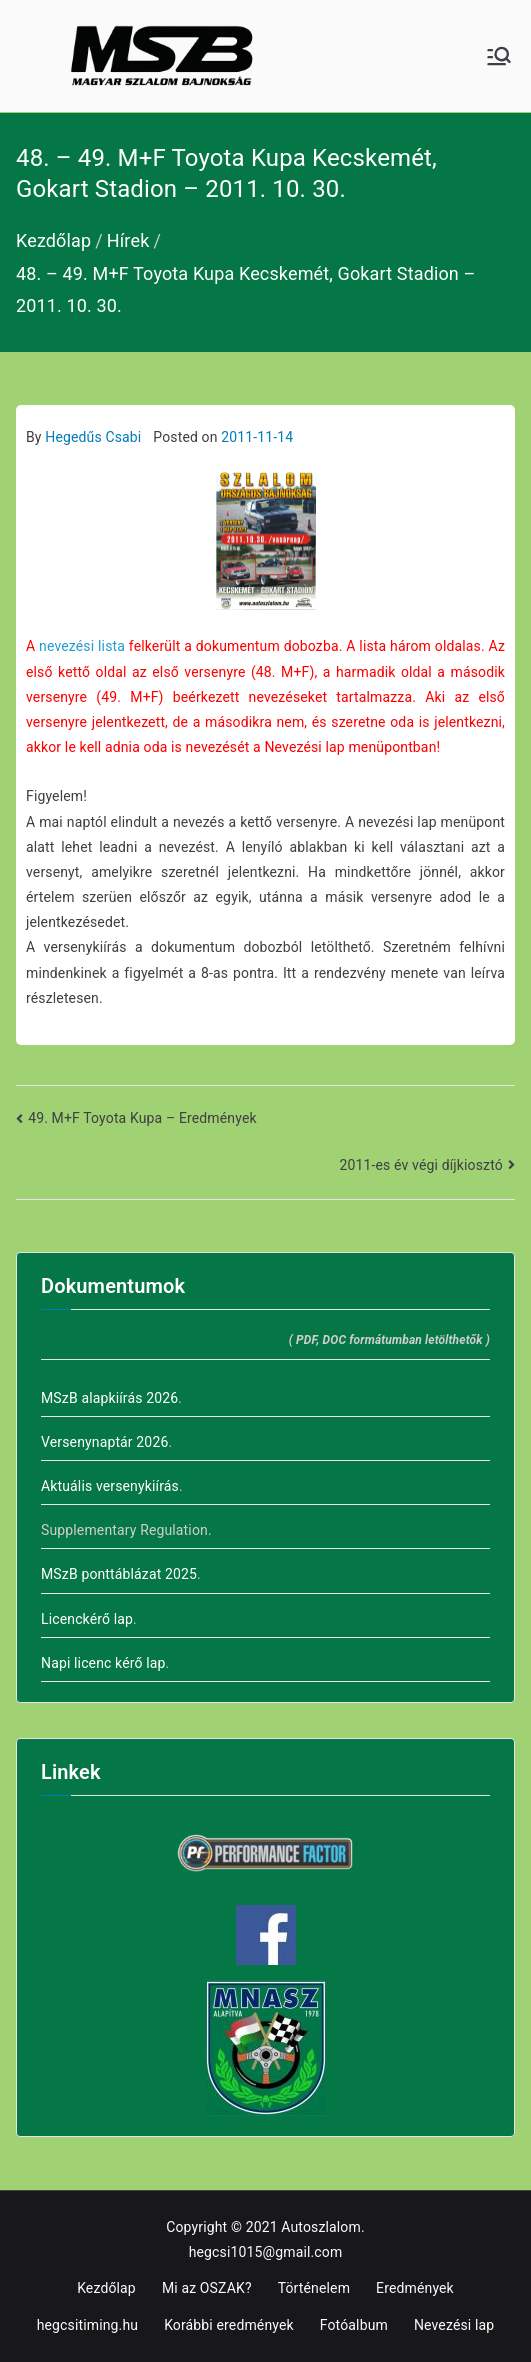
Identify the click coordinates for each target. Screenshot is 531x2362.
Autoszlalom (321, 2227)
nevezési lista (82, 646)
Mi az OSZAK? (207, 2288)
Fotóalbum (354, 2325)
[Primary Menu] (499, 56)
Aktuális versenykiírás (110, 1486)
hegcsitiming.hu (87, 2325)
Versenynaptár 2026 (104, 1442)
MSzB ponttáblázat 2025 (119, 1574)
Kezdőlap (106, 2288)
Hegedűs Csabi (93, 437)
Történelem (314, 2288)
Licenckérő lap (87, 1619)
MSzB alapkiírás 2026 (109, 1398)
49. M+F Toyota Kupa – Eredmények (142, 1118)
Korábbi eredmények (229, 2325)
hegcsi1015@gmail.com (266, 2252)
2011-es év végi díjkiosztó (421, 1165)
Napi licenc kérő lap (103, 1663)
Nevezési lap (454, 2325)
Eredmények (415, 2288)
